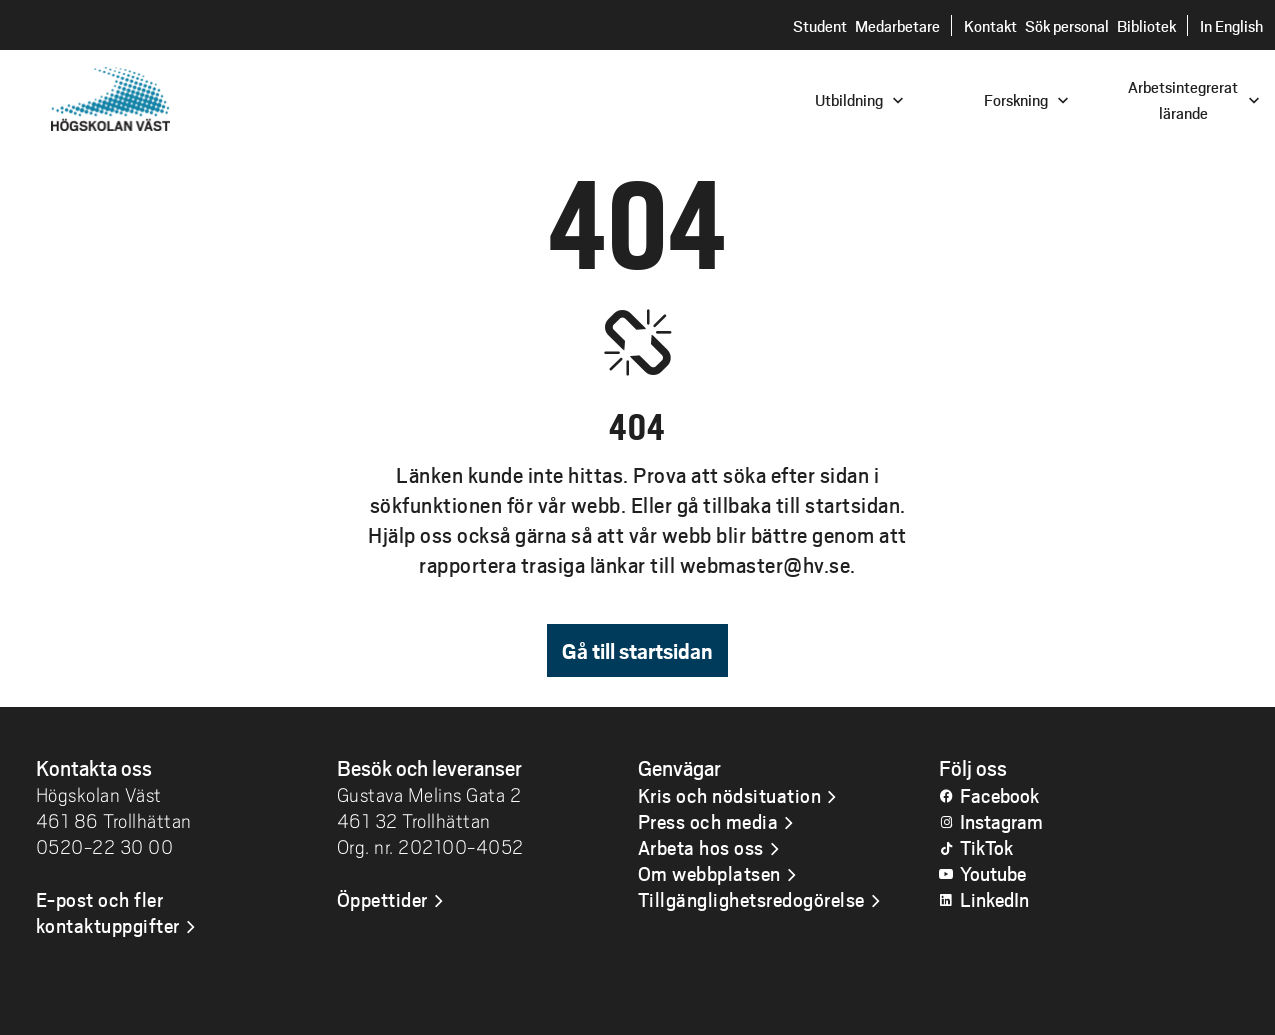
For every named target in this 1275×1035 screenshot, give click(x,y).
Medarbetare (897, 25)
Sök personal (1067, 25)
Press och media (708, 821)
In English (1231, 25)
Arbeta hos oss (701, 847)
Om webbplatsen (709, 873)
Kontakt (990, 25)
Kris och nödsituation (730, 795)
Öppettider (382, 899)
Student (820, 25)
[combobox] (1140, 98)
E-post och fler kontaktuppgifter (108, 912)
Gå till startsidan (637, 650)
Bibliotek (1146, 25)
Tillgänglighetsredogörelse (751, 899)
